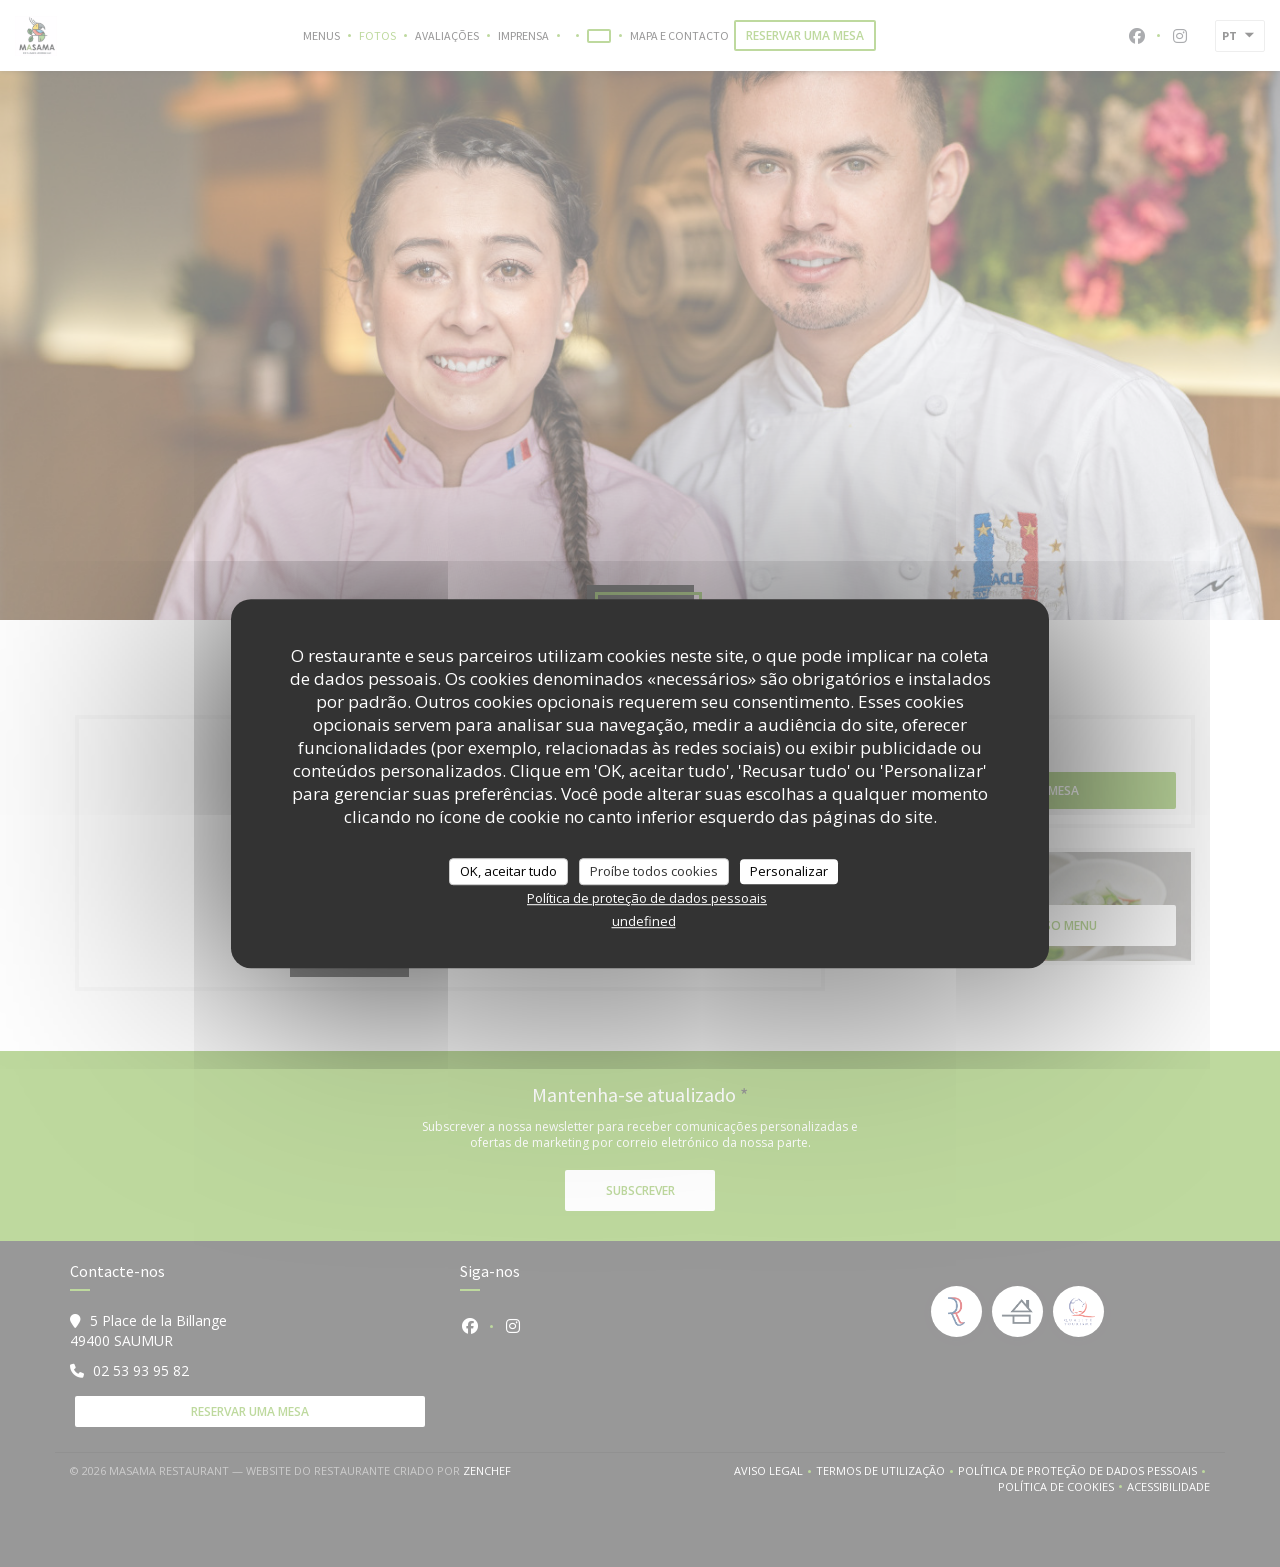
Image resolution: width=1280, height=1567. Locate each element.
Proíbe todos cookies (654, 871)
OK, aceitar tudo (508, 871)
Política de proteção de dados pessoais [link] (647, 898)
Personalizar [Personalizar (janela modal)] (789, 871)
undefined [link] (644, 921)
